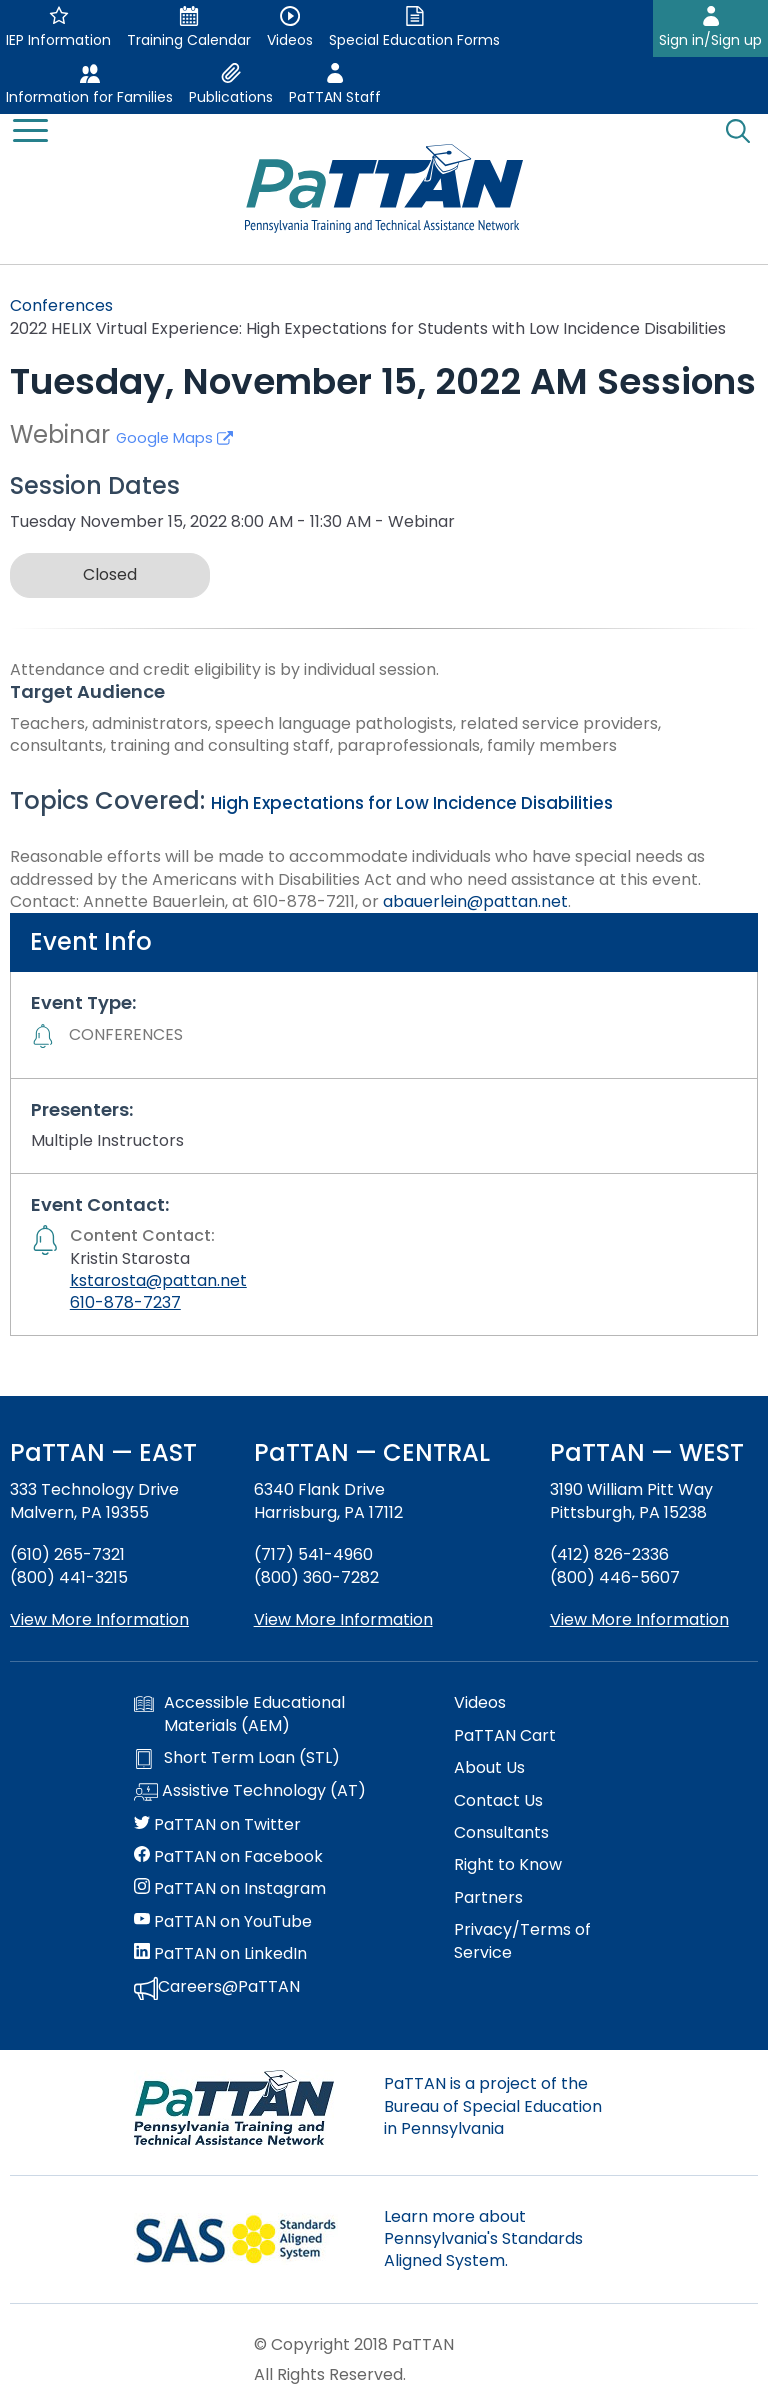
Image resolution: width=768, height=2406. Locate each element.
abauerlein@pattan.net (475, 901)
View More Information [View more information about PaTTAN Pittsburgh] (639, 1619)
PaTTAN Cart (505, 1736)
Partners (488, 1898)
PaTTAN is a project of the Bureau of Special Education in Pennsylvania (493, 2106)
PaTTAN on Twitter (217, 1825)
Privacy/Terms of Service (522, 1941)
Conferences (61, 305)
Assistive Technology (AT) (250, 1792)
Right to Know (508, 1865)
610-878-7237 (125, 1302)
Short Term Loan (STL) (237, 1758)
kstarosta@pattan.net (158, 1280)
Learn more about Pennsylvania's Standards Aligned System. (483, 2239)
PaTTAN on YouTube (223, 1922)
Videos (480, 1703)
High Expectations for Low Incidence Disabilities (412, 803)
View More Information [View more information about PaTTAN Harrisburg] (343, 1619)
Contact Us (498, 1801)
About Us (489, 1768)
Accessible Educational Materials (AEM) (239, 1714)
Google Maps (174, 438)
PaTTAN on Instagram (230, 1889)
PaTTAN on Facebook (228, 1857)
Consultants (501, 1833)
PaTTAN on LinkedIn (220, 1954)
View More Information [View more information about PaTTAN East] (99, 1619)
